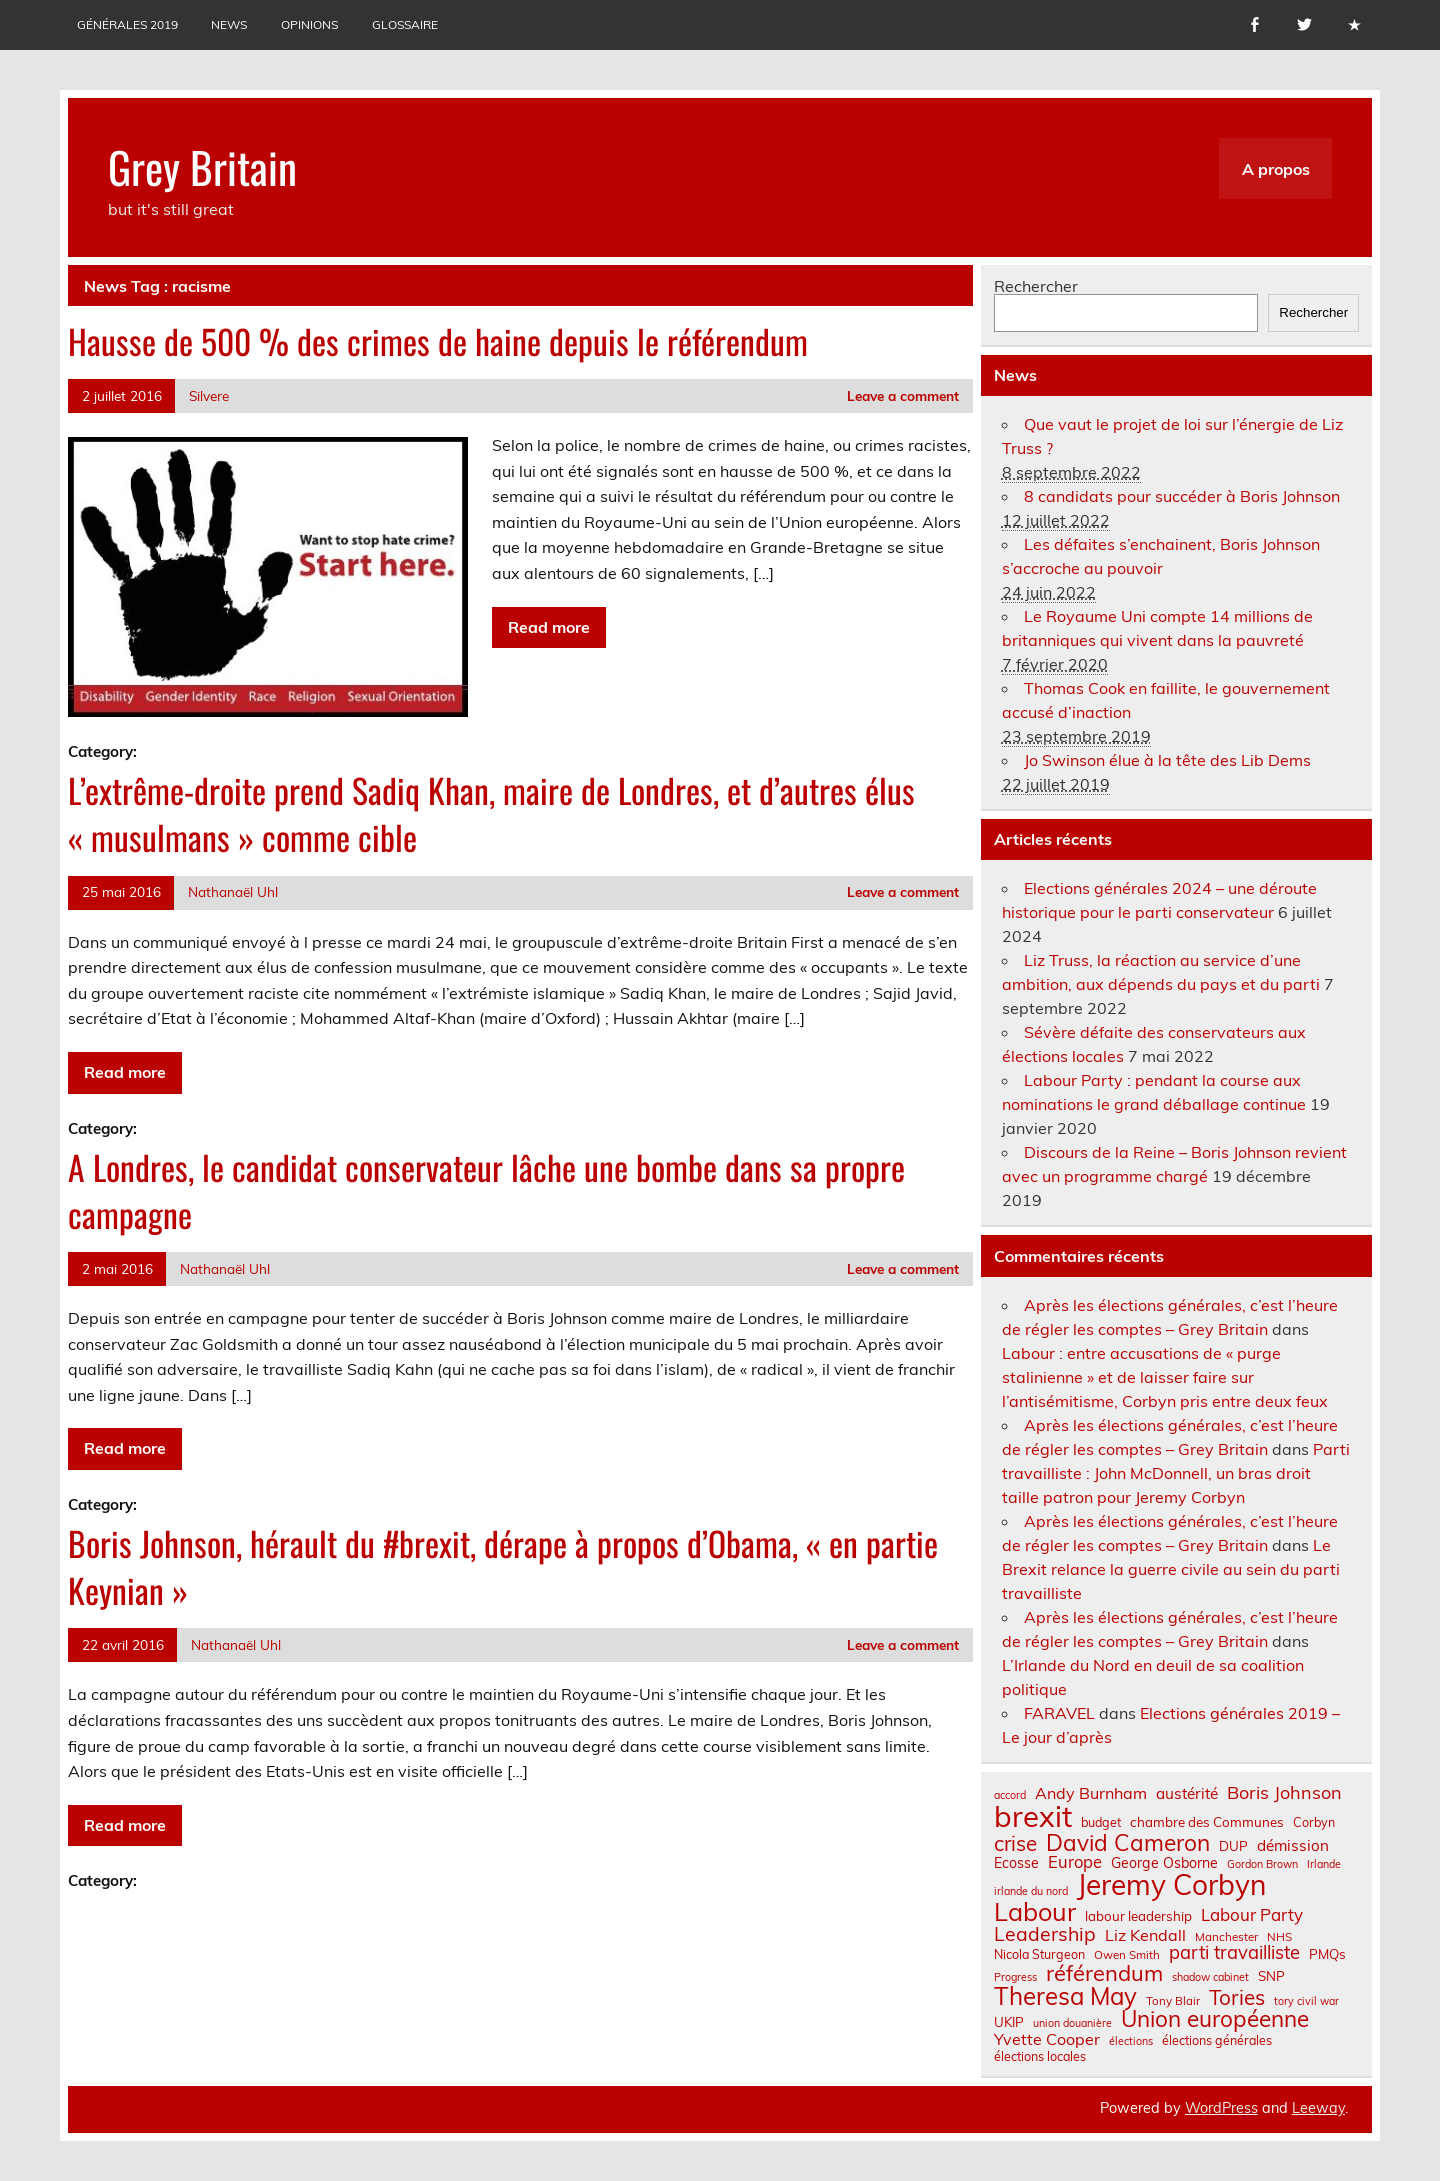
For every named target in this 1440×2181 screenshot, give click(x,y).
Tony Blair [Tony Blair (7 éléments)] (1173, 2001)
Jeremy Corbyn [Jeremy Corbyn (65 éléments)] (1171, 1885)
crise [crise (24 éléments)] (1015, 1843)
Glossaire (405, 24)
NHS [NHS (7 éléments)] (1279, 1937)
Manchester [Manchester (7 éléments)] (1226, 1937)
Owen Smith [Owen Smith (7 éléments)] (1127, 1955)
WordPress (1221, 2108)
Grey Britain (202, 166)
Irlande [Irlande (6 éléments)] (1324, 1864)
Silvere (209, 395)
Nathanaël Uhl (233, 891)
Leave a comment (903, 395)
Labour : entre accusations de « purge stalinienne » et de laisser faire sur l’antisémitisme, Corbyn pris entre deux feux (1165, 1377)
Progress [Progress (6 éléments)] (1015, 1977)
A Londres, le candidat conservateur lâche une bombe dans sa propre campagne (486, 1190)
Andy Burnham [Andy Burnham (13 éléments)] (1091, 1793)
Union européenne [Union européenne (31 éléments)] (1215, 2019)
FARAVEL (1059, 1713)
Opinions (309, 24)
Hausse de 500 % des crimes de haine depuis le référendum (438, 341)
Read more (549, 627)
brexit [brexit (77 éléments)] (1033, 1816)
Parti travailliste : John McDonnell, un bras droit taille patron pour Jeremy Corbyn (1176, 1473)
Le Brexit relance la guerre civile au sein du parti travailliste (1171, 1569)
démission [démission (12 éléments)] (1293, 1845)
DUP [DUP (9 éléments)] (1233, 1846)
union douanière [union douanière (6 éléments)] (1072, 2023)
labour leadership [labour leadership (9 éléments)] (1138, 1916)
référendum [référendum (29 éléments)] (1104, 1973)
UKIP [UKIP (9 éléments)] (1009, 2022)
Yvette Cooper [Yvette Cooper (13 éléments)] (1047, 2039)
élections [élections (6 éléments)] (1131, 2041)
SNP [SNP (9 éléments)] (1271, 1976)
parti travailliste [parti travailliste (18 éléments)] (1234, 1953)
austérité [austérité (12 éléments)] (1187, 1793)
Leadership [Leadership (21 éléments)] (1045, 1933)
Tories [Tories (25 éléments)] (1237, 1997)
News (229, 24)
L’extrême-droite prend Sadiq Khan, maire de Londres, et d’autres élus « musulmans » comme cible (491, 813)
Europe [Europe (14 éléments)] (1075, 1862)
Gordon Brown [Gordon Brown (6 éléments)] (1262, 1864)
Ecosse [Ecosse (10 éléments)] (1016, 1863)
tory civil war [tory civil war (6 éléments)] (1306, 2001)
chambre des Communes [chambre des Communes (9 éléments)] (1207, 1822)
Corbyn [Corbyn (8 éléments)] (1314, 1822)
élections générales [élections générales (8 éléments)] (1217, 2040)
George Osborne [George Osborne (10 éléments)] (1164, 1863)
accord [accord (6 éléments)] (1010, 1795)
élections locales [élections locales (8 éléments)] (1040, 2056)
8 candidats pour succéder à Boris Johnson (1182, 496)
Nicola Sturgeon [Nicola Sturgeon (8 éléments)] (1039, 1954)
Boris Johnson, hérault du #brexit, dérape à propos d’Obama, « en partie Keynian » (503, 1566)
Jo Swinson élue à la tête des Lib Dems (1167, 760)
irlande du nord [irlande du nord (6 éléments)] (1031, 1891)
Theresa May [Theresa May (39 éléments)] (1065, 1996)
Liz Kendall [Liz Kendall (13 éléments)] (1145, 1935)
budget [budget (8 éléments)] (1101, 1822)
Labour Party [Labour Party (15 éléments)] (1252, 1915)
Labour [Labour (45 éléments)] (1035, 1911)
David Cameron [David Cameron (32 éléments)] (1128, 1843)
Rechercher (1036, 286)
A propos (1276, 169)
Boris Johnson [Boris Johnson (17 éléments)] (1284, 1793)
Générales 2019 (127, 24)
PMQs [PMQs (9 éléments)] (1327, 1954)
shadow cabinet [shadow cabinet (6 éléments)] (1210, 1977)
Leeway (1318, 2108)
